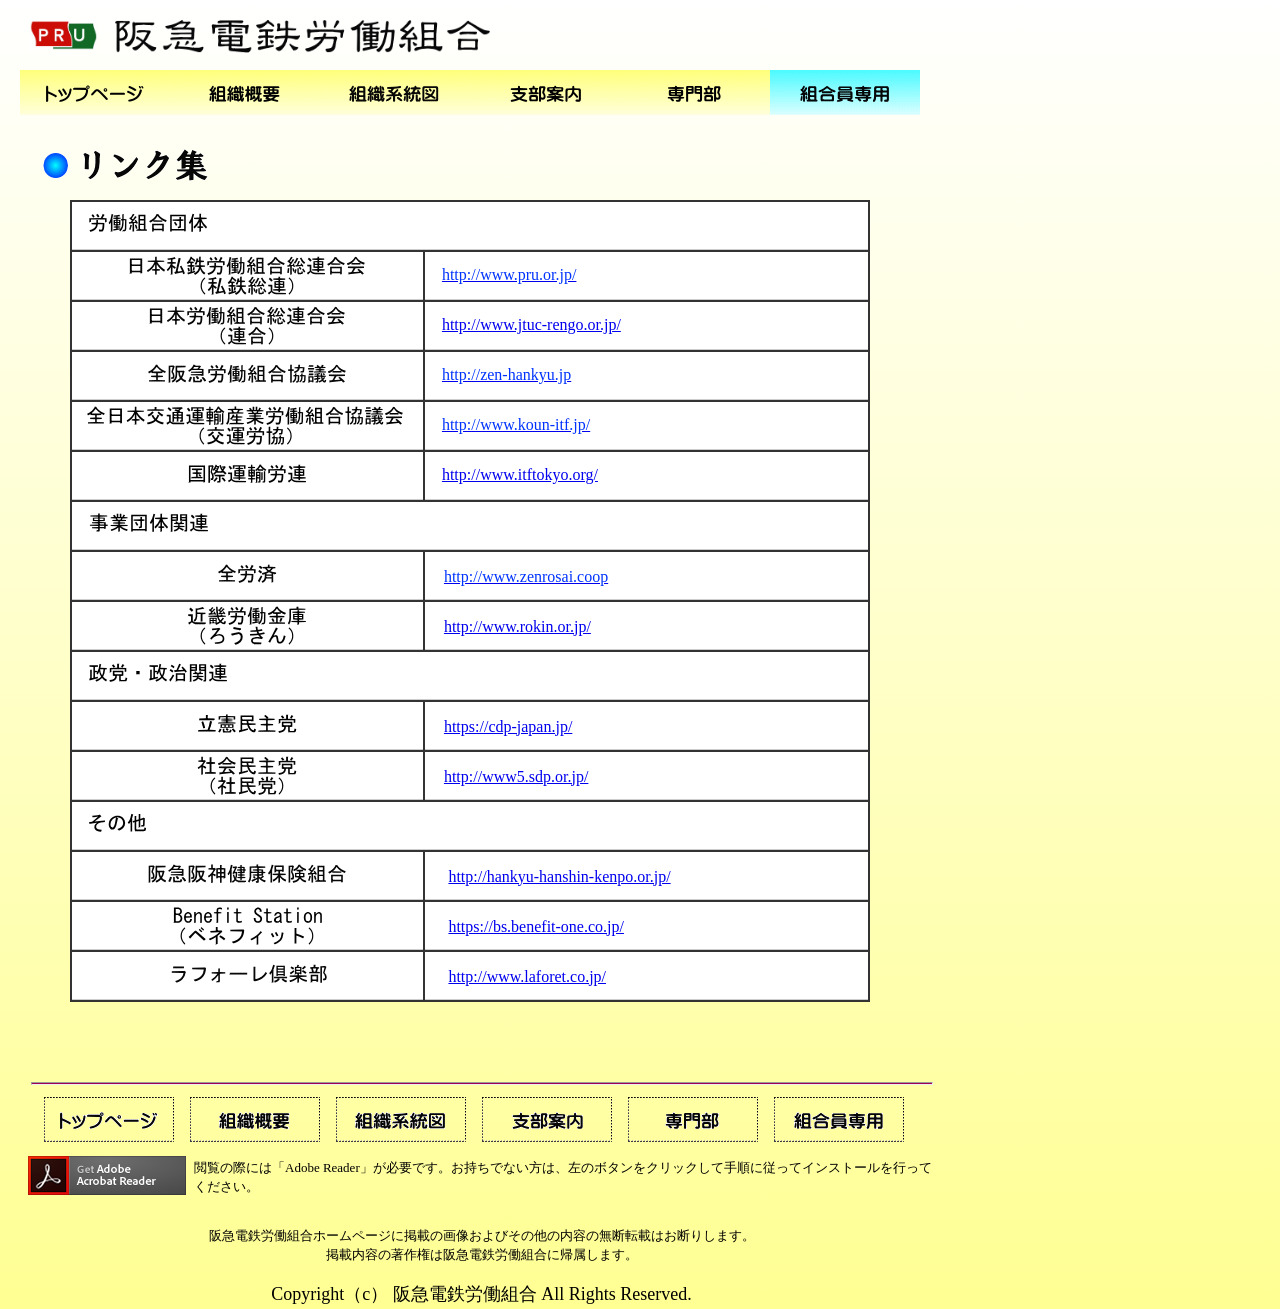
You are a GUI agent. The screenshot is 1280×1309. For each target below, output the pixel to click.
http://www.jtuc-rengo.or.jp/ (531, 324)
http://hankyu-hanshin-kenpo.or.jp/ (559, 876)
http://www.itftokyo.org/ (520, 474)
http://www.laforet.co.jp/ (527, 976)
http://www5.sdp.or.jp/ (516, 776)
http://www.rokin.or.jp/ (517, 626)
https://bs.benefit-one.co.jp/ (536, 926)
